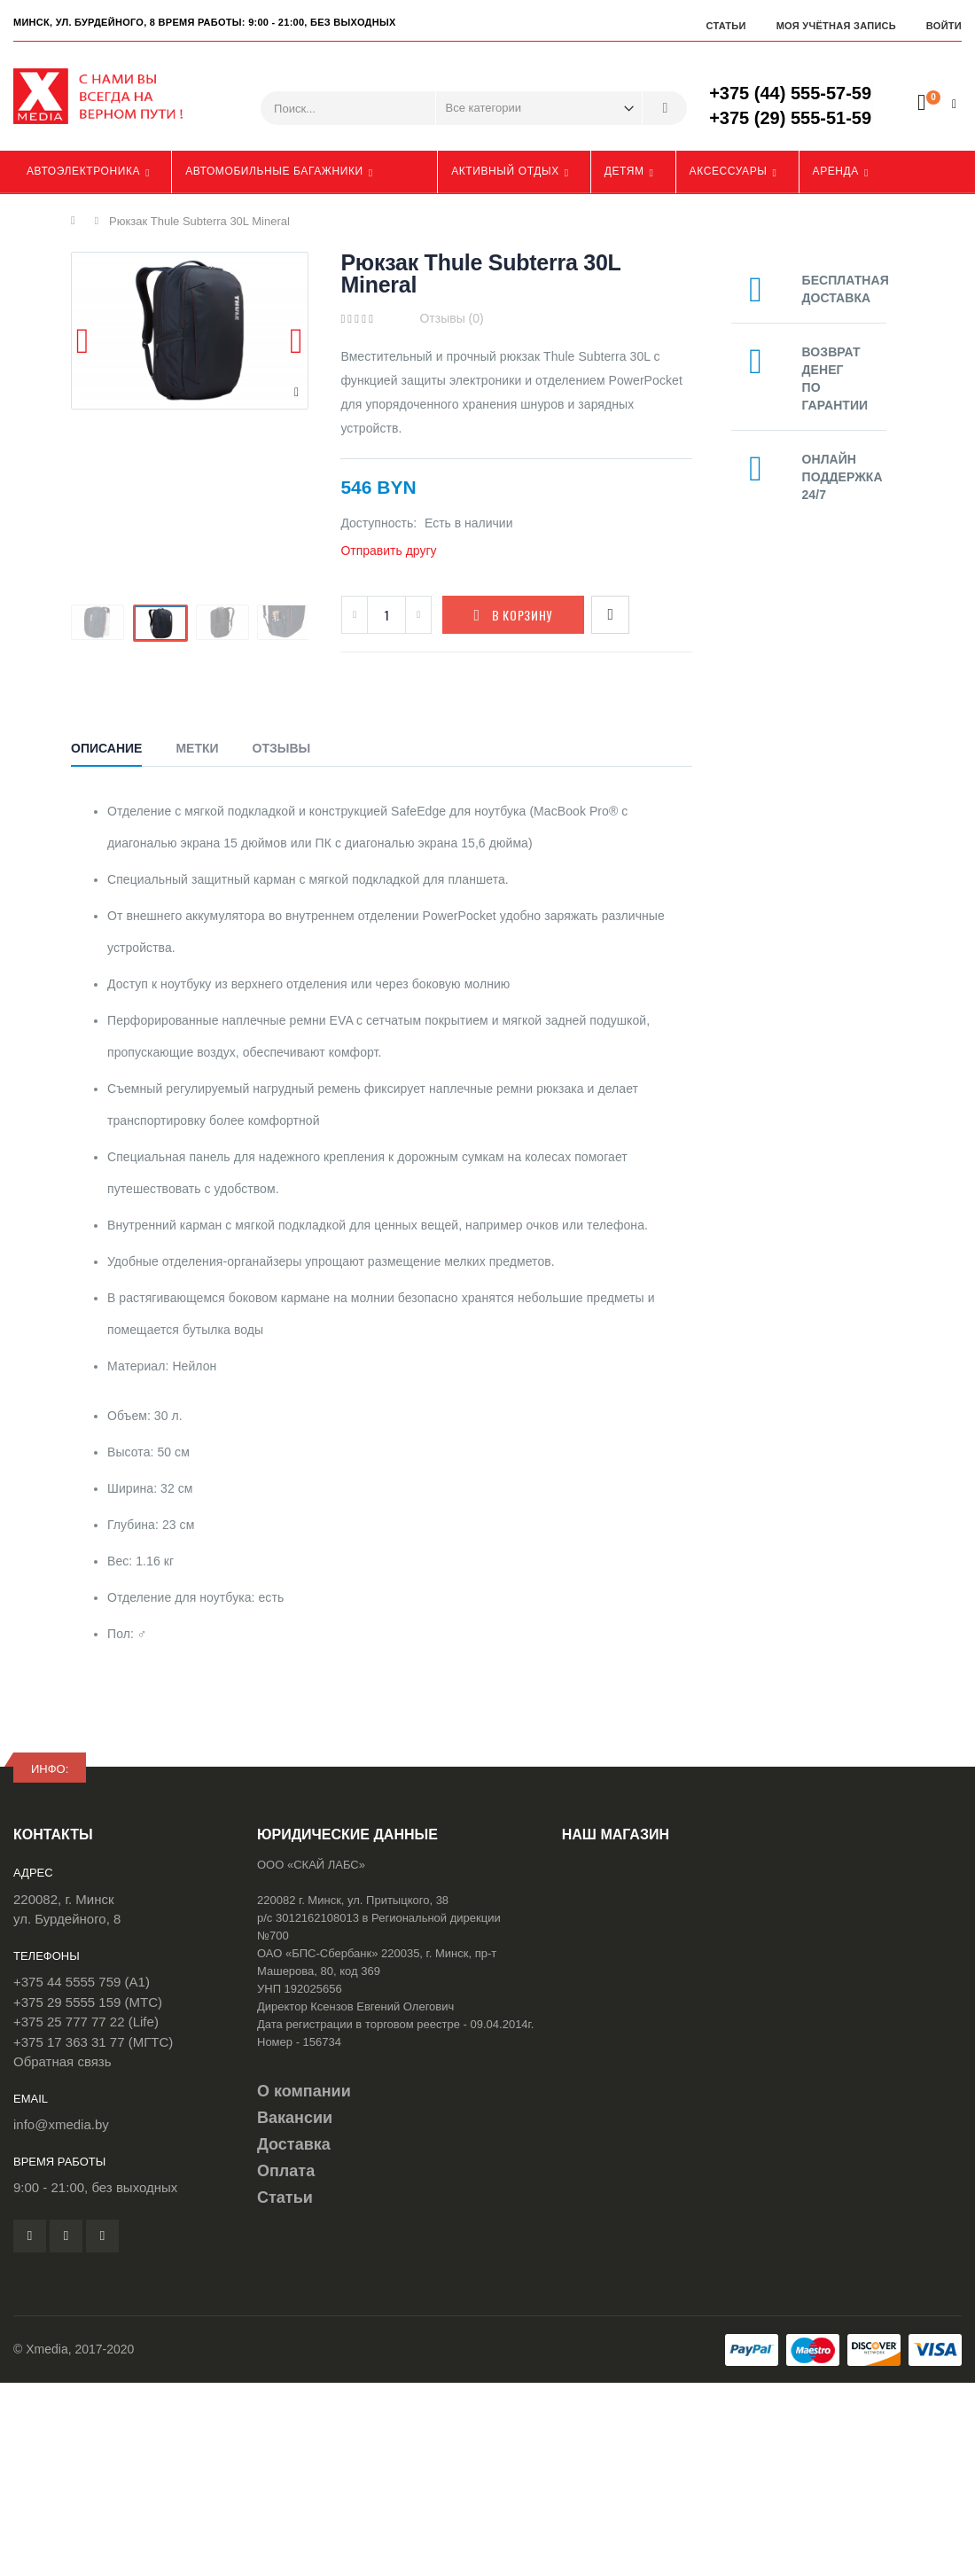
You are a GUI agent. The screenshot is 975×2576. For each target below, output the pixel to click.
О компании (304, 2091)
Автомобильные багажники (274, 171)
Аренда (836, 171)
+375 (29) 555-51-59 (790, 118)
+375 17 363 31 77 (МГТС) (93, 2041)
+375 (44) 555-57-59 (790, 93)
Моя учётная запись (836, 25)
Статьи (725, 25)
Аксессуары (729, 171)
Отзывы (282, 748)
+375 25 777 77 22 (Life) (86, 2021)
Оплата (286, 2171)
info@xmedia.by (61, 2124)
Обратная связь (62, 2061)
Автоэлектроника (83, 171)
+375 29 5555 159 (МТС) (87, 2002)
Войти (944, 25)
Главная (77, 220)
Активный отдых (505, 171)
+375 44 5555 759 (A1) (81, 1981)
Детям (624, 171)
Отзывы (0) (451, 318)
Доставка (294, 2144)
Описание (106, 748)
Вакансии (294, 2118)
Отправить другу (388, 550)
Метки (197, 748)
